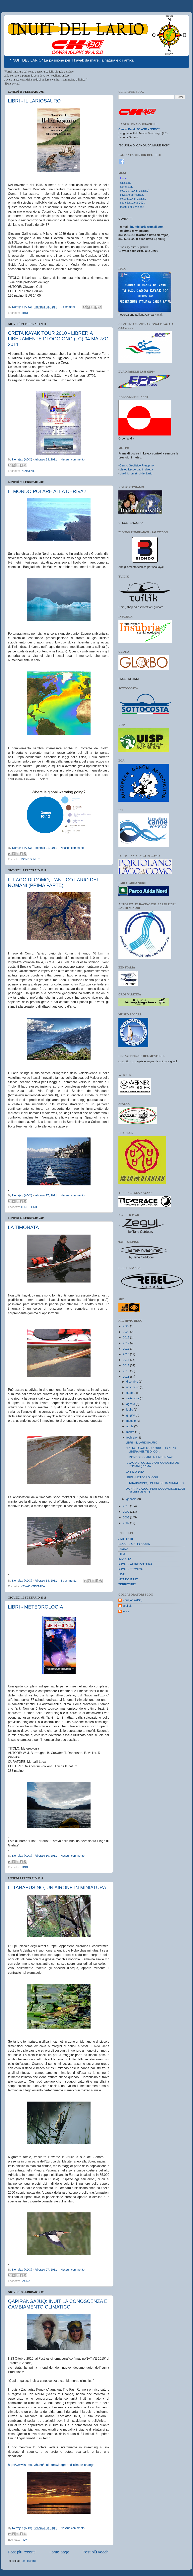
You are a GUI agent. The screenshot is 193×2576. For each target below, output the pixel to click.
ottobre (131, 1392)
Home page (59, 2552)
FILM (24, 2539)
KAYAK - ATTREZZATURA (135, 1564)
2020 (126, 1331)
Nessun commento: (73, 459)
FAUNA (25, 2281)
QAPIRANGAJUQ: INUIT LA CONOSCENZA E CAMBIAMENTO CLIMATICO (57, 2304)
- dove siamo (125, 186)
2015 (126, 1354)
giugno (131, 1415)
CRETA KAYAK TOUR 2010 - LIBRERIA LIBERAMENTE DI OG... (151, 1450)
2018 (126, 1337)
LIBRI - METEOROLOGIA (35, 1607)
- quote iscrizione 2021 (131, 202)
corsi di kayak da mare (133, 198)
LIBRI (24, 312)
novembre (133, 1387)
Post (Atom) (28, 2560)
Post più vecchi (95, 2552)
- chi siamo (124, 182)
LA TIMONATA (23, 1227)
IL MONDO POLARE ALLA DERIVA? (47, 491)
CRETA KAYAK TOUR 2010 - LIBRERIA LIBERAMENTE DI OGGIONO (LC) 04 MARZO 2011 (58, 338)
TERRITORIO (29, 1207)
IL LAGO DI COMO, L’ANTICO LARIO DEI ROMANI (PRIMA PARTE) (53, 882)
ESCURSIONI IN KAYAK (134, 1543)
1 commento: (69, 1580)
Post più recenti (21, 2552)
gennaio (131, 1499)
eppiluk (127, 1605)
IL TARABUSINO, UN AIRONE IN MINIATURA (57, 1887)
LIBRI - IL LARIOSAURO (34, 100)
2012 (126, 1371)
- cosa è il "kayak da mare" (133, 190)
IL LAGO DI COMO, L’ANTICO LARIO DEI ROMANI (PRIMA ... (153, 1464)
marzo (130, 1432)
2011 (126, 1376)
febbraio (132, 1437)
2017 (126, 1343)
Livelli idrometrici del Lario (136, 473)
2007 (126, 1523)
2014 (126, 1359)
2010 (126, 1506)
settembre (133, 1398)
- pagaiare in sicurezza (131, 194)
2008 (126, 1517)
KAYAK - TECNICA (33, 1586)
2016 (126, 1348)
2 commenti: (69, 306)
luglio (130, 1409)
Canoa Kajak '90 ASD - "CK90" (139, 129)
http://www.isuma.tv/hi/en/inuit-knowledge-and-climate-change (51, 2465)
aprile (130, 1426)
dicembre (132, 1381)
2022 (126, 1326)
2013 (126, 1365)
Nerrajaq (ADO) (132, 1600)
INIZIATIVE (28, 470)
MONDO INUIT (30, 859)
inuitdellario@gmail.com (146, 226)
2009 (126, 1511)
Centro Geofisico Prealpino (136, 465)
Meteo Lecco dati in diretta (136, 469)
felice (125, 1611)
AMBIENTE (125, 1538)
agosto (131, 1404)
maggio (131, 1420)
